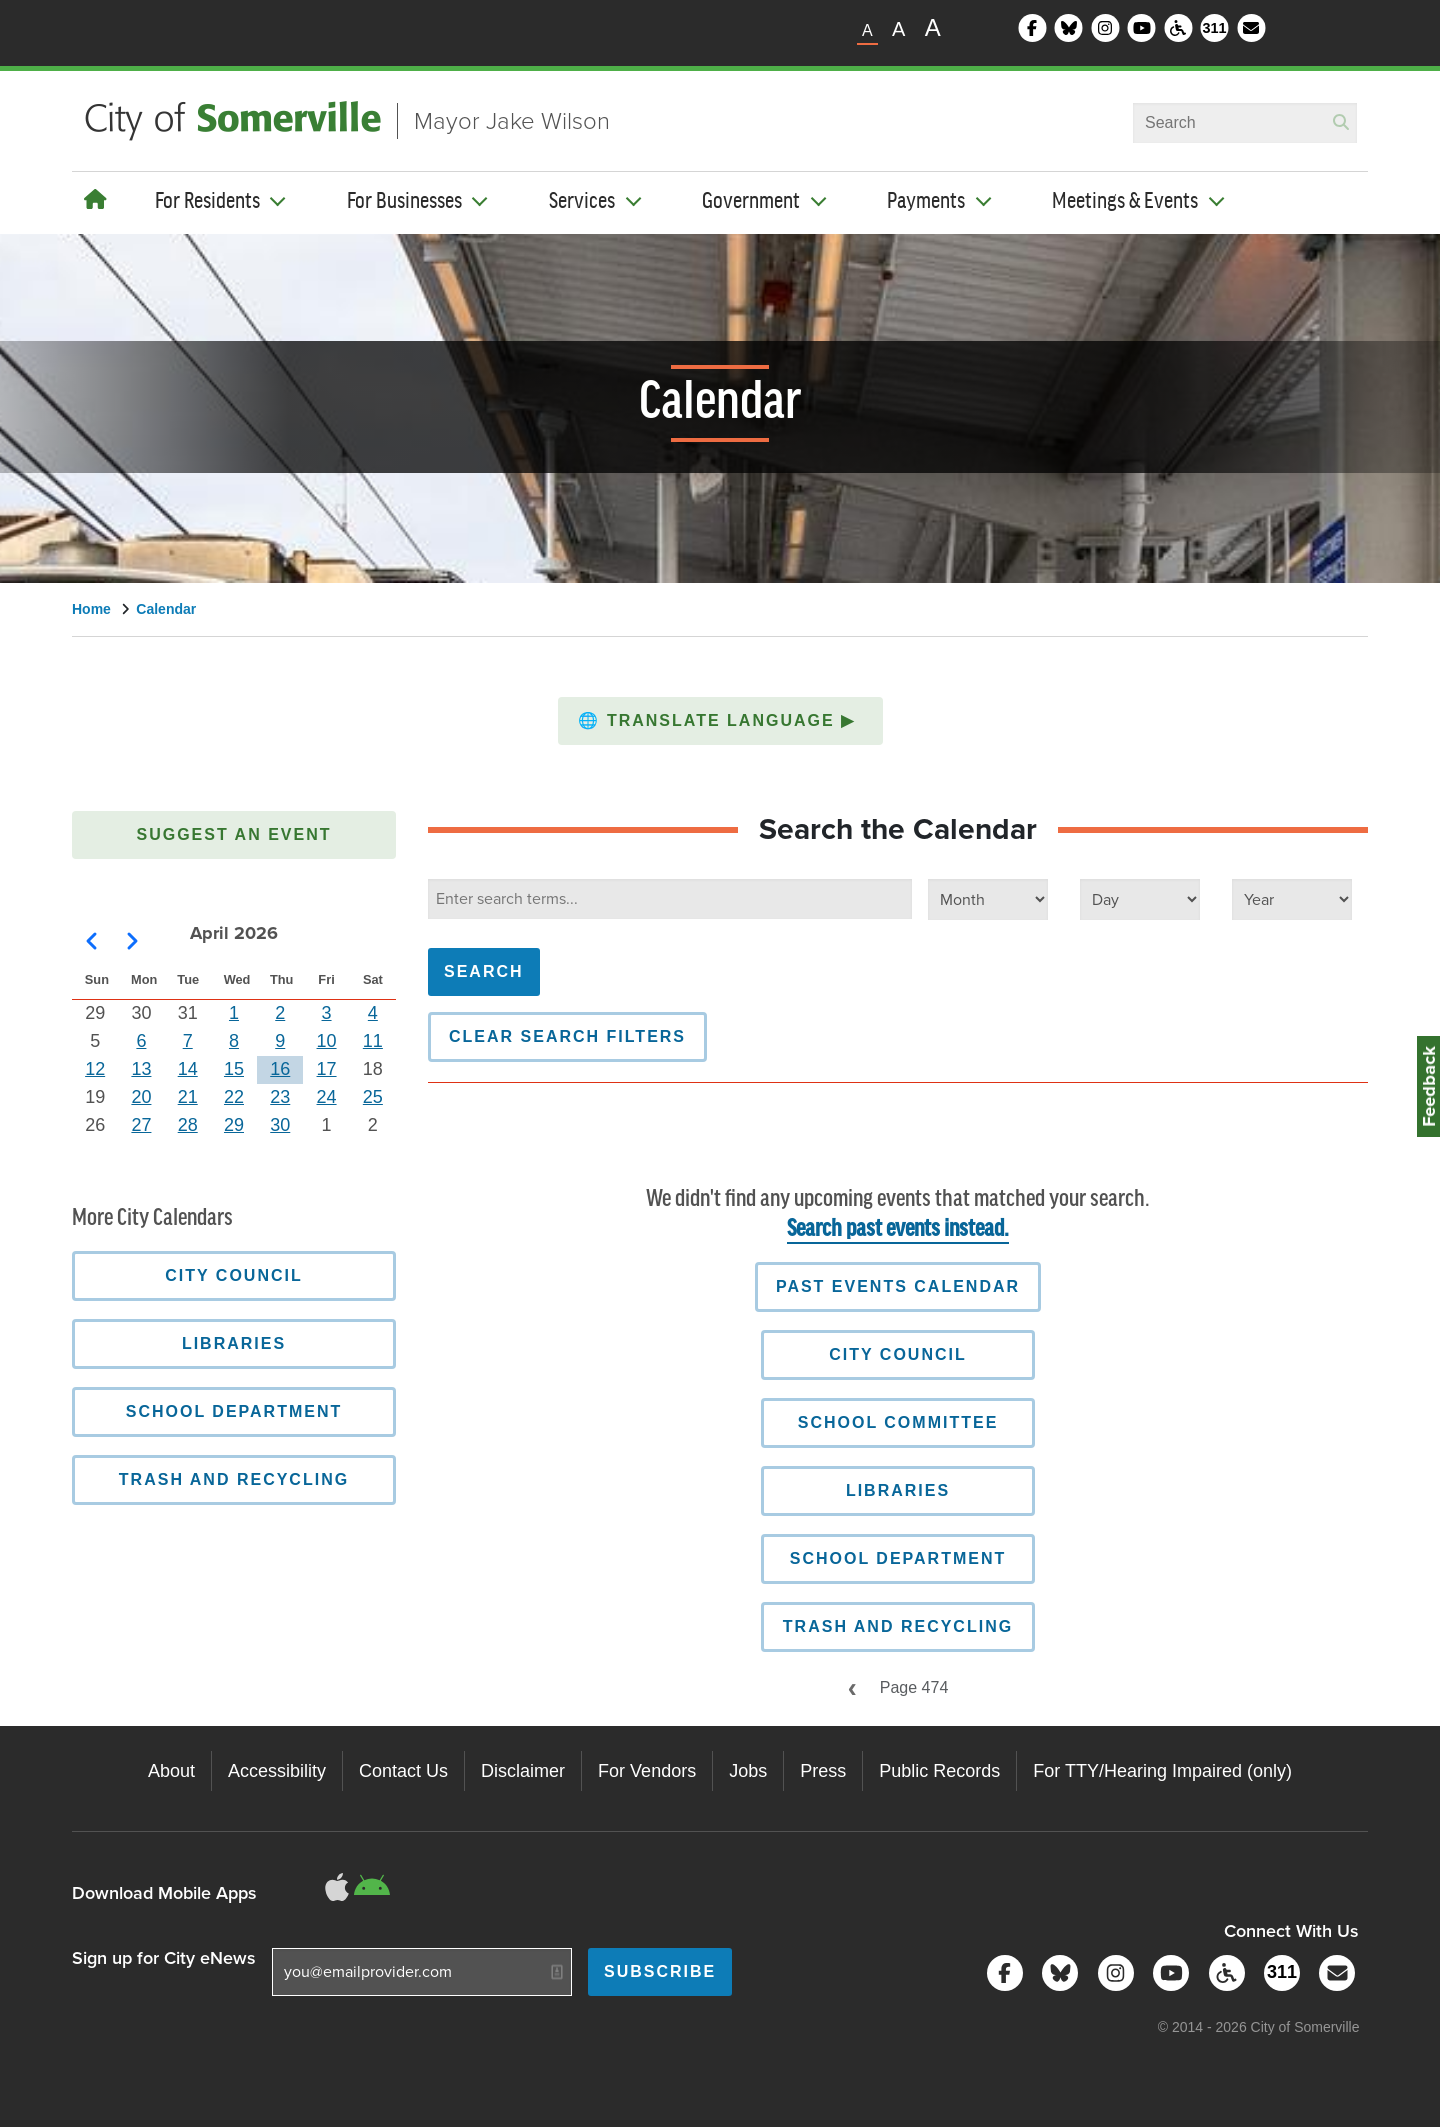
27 (141, 1125)
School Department (898, 1558)
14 (188, 1069)
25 (373, 1097)
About (171, 1771)
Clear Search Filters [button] (567, 1036)
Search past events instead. (898, 1229)
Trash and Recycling (898, 1626)
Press (823, 1771)
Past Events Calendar (898, 1286)
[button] (720, 721)
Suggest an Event (234, 834)
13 (141, 1069)
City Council (897, 1354)
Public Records (939, 1771)
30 (280, 1125)
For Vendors (647, 1771)
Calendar (166, 609)
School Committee (898, 1422)
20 (141, 1097)
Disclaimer (523, 1771)
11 (373, 1041)
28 (188, 1125)
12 (95, 1069)
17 (327, 1069)
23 (280, 1097)
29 (234, 1125)
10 (327, 1041)
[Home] (95, 200)
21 (188, 1097)
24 (327, 1097)
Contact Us (403, 1771)
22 (234, 1097)
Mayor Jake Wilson (512, 121)
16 (280, 1069)
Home (91, 609)
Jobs (748, 1771)
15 (234, 1069)
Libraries (898, 1490)
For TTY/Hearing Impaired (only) (1162, 1771)
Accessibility (277, 1771)
